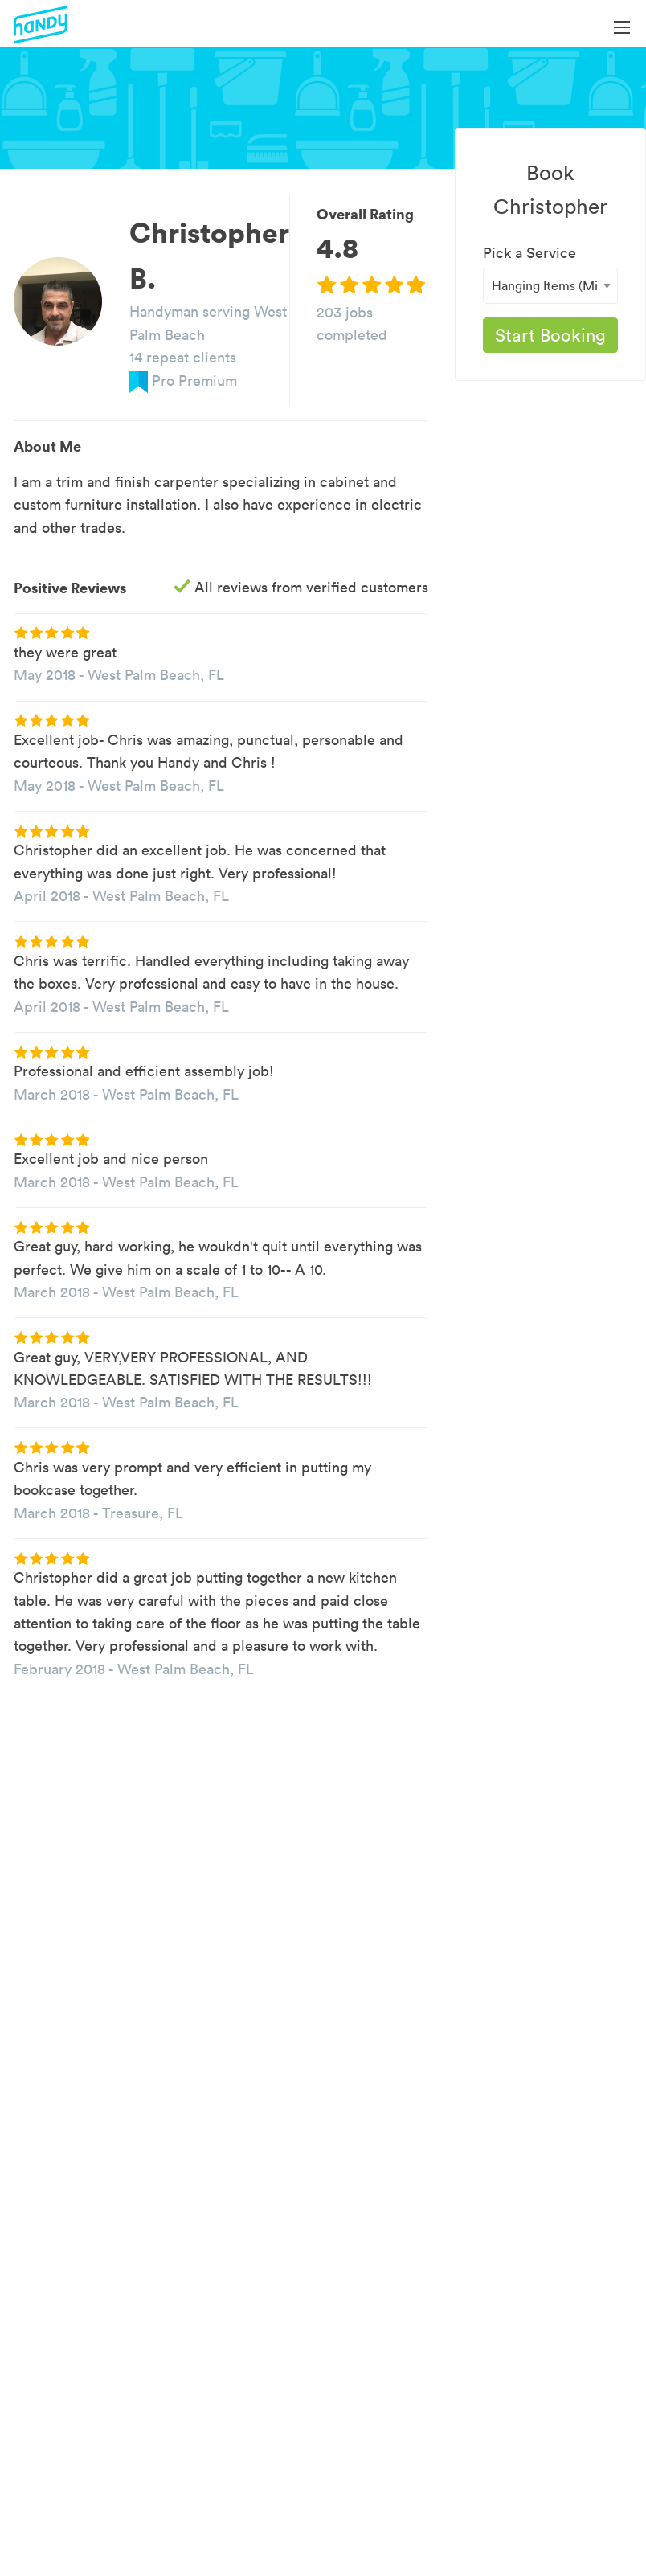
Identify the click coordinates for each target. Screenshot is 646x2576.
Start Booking (550, 335)
